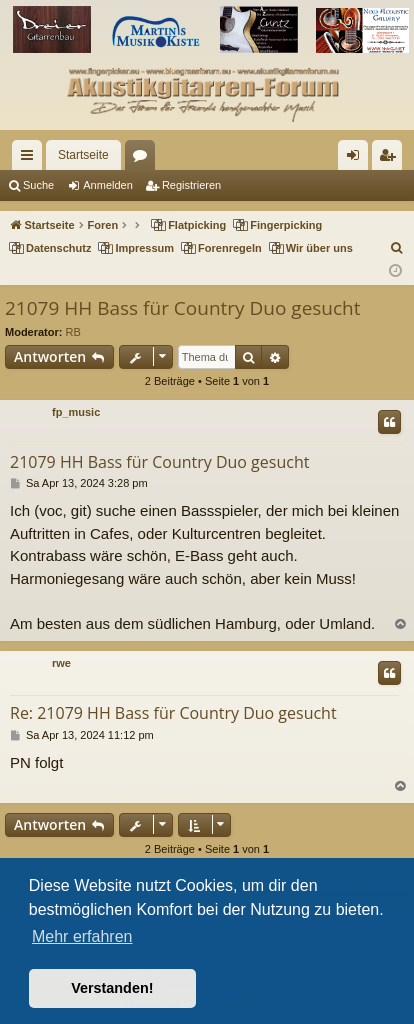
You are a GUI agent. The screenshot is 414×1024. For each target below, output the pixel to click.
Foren (144, 159)
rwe (61, 663)
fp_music (76, 412)
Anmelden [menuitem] (357, 159)
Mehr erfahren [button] (82, 936)
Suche (38, 185)
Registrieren (191, 185)
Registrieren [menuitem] (391, 159)
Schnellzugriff (31, 159)
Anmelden (108, 185)
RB (73, 332)
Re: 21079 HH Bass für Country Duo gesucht (173, 713)
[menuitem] (397, 248)
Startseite (83, 155)
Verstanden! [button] (112, 988)
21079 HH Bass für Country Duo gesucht (183, 308)
